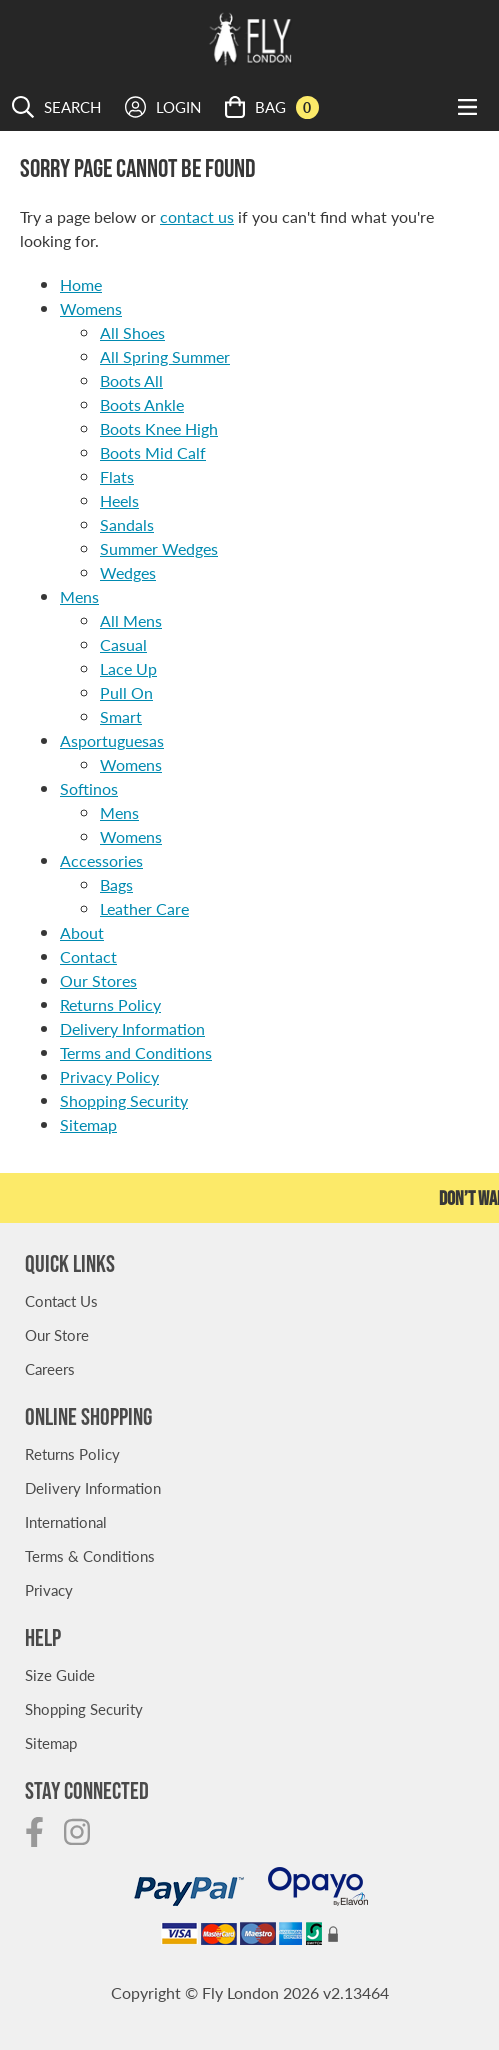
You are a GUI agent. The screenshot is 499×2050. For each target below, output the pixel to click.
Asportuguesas (112, 740)
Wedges (128, 572)
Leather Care (144, 908)
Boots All (131, 380)
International (66, 1521)
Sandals (127, 524)
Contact (88, 956)
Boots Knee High (159, 428)
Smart (121, 716)
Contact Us (61, 1300)
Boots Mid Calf (153, 452)
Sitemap (88, 1124)
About (82, 932)
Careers (50, 1368)
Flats (117, 476)
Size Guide (60, 1674)
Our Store (57, 1334)
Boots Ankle (142, 404)
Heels (119, 500)
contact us (197, 216)
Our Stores (98, 980)
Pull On (126, 692)
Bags (116, 884)
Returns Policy (110, 1004)
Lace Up (128, 668)
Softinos (89, 788)
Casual (123, 644)
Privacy (49, 1589)
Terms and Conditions (136, 1052)
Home (81, 284)
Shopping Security (124, 1100)
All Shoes (132, 332)
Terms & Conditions (90, 1555)
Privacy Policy (109, 1076)
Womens (91, 308)
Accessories (101, 860)
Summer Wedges (159, 548)
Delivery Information (132, 1028)
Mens (79, 596)
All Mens (131, 620)
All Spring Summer (165, 356)
